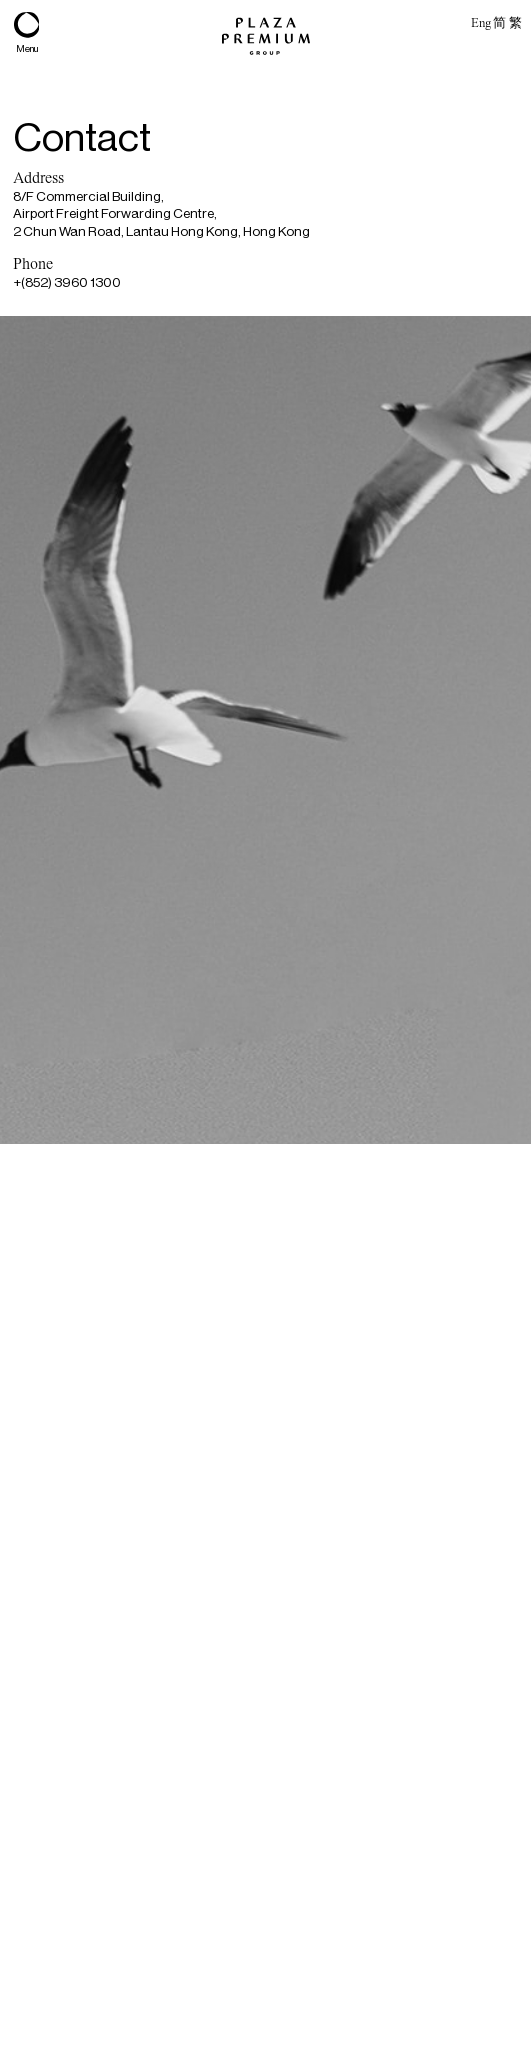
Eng (480, 22)
